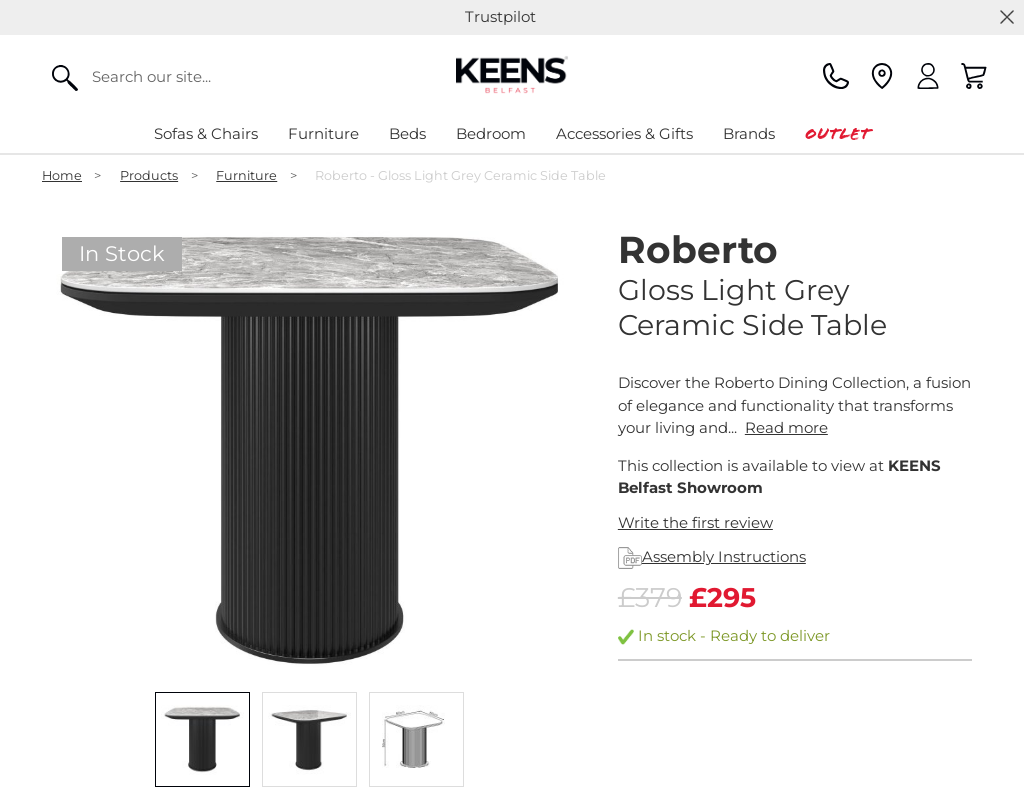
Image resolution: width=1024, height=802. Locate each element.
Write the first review (695, 522)
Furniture (323, 133)
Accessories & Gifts (624, 133)
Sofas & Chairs (206, 133)
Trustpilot (500, 16)
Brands (749, 133)
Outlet (837, 133)
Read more (786, 427)
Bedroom (491, 133)
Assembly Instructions (712, 556)
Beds (407, 133)
